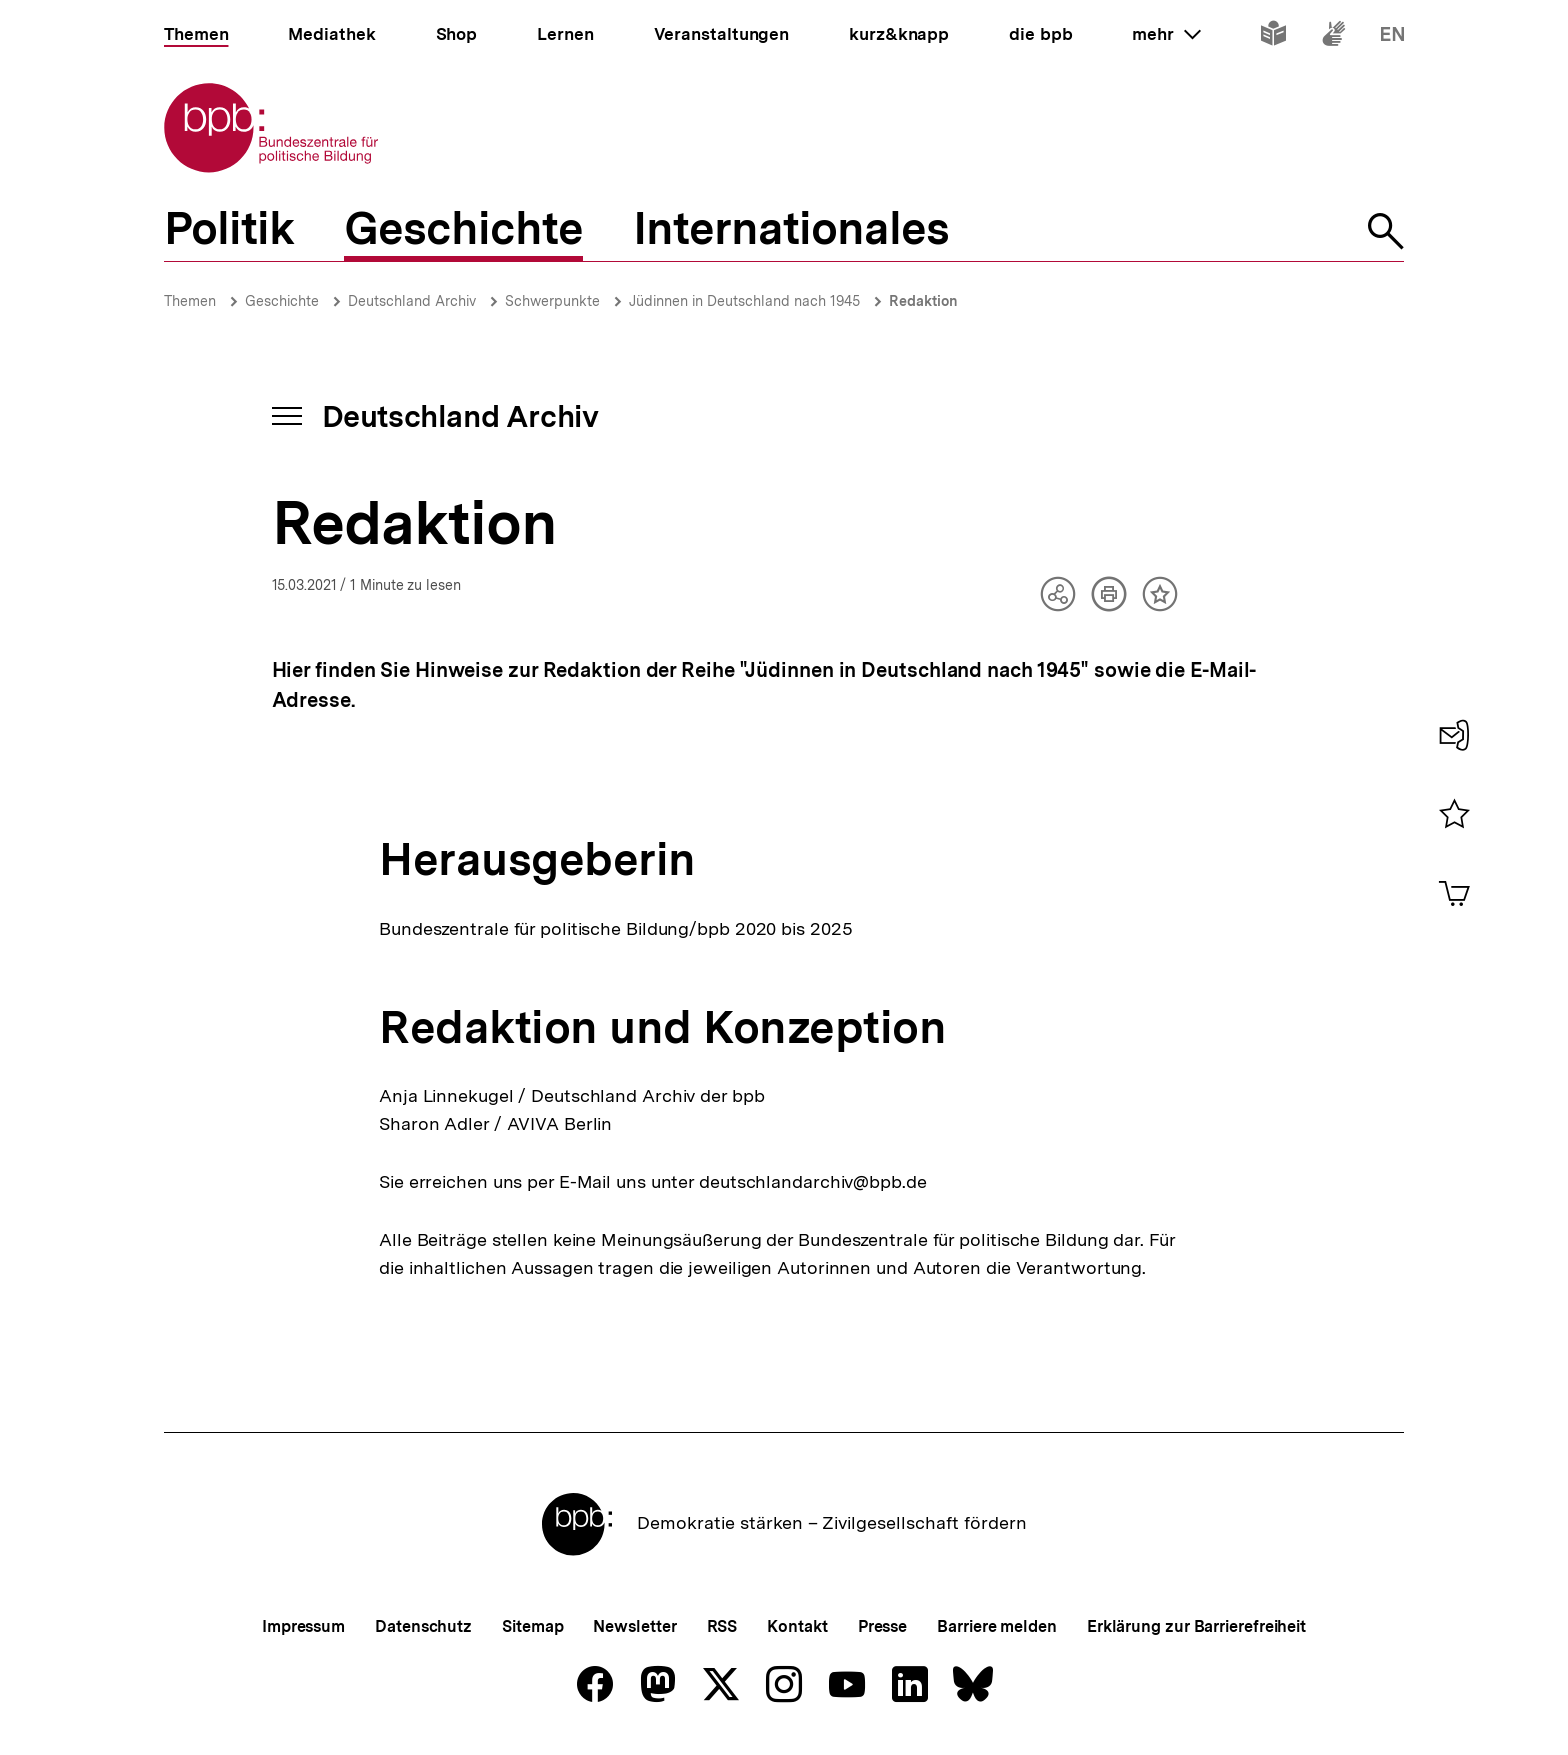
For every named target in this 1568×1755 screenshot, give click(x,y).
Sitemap (532, 1626)
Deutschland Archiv (412, 301)
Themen (190, 301)
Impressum (303, 1626)
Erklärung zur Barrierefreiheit (1196, 1626)
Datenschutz (423, 1626)
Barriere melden (997, 1626)
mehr (1166, 34)
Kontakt (797, 1626)
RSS (722, 1626)
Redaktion (923, 301)
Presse (882, 1626)
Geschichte (282, 301)
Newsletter (634, 1626)
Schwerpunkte (552, 301)
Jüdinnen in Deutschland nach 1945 (744, 301)
